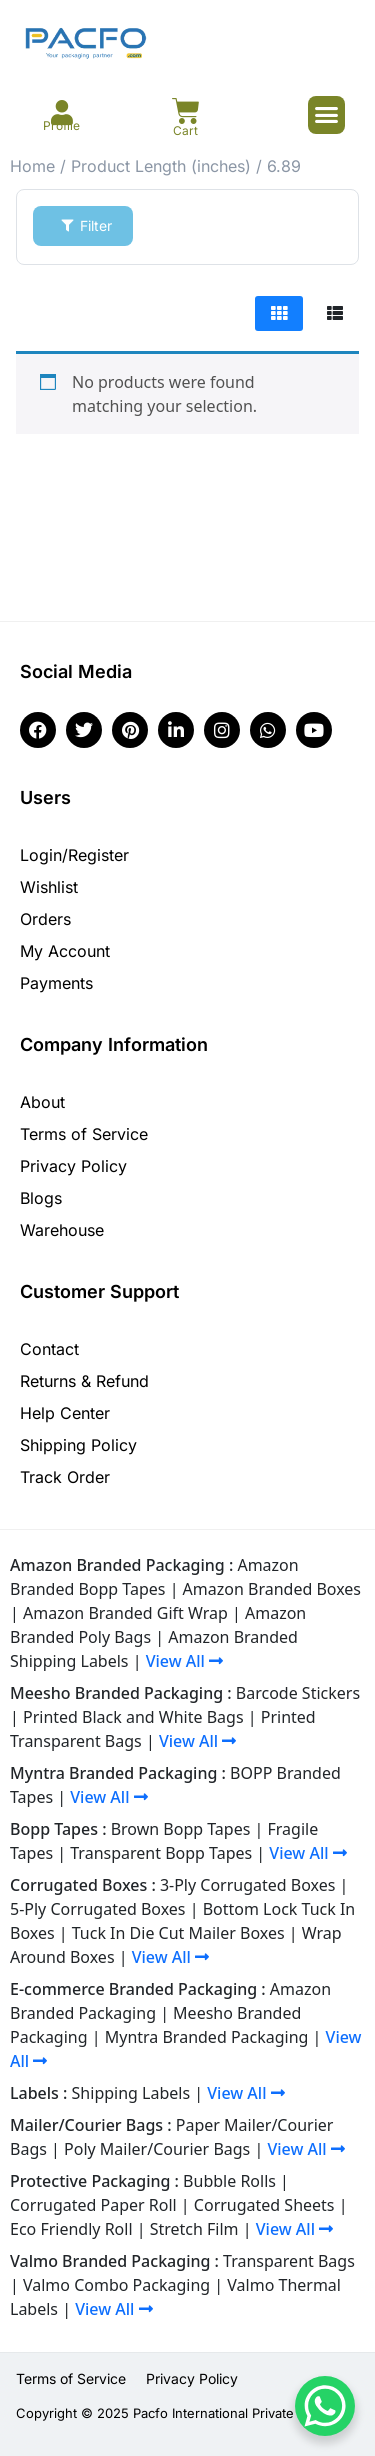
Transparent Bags (289, 2261)
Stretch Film (194, 2229)
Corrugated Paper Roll (93, 2205)
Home (32, 166)
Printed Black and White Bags (133, 1717)
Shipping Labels (131, 2093)
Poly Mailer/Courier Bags (157, 2149)
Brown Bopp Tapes (181, 1829)
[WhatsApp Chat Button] (325, 2406)
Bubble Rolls (229, 2181)
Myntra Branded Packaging (207, 2037)
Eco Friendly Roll (71, 2229)
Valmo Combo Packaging (116, 2285)
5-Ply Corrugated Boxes (98, 1909)
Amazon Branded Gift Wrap (125, 1613)
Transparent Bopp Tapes (161, 1853)
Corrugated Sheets (264, 2205)
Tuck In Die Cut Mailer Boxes (178, 1933)
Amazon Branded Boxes (272, 1589)
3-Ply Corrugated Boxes (248, 1885)
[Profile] (61, 112)
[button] (327, 115)
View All (184, 1661)
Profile (61, 125)
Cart (185, 130)
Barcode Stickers (298, 1693)
